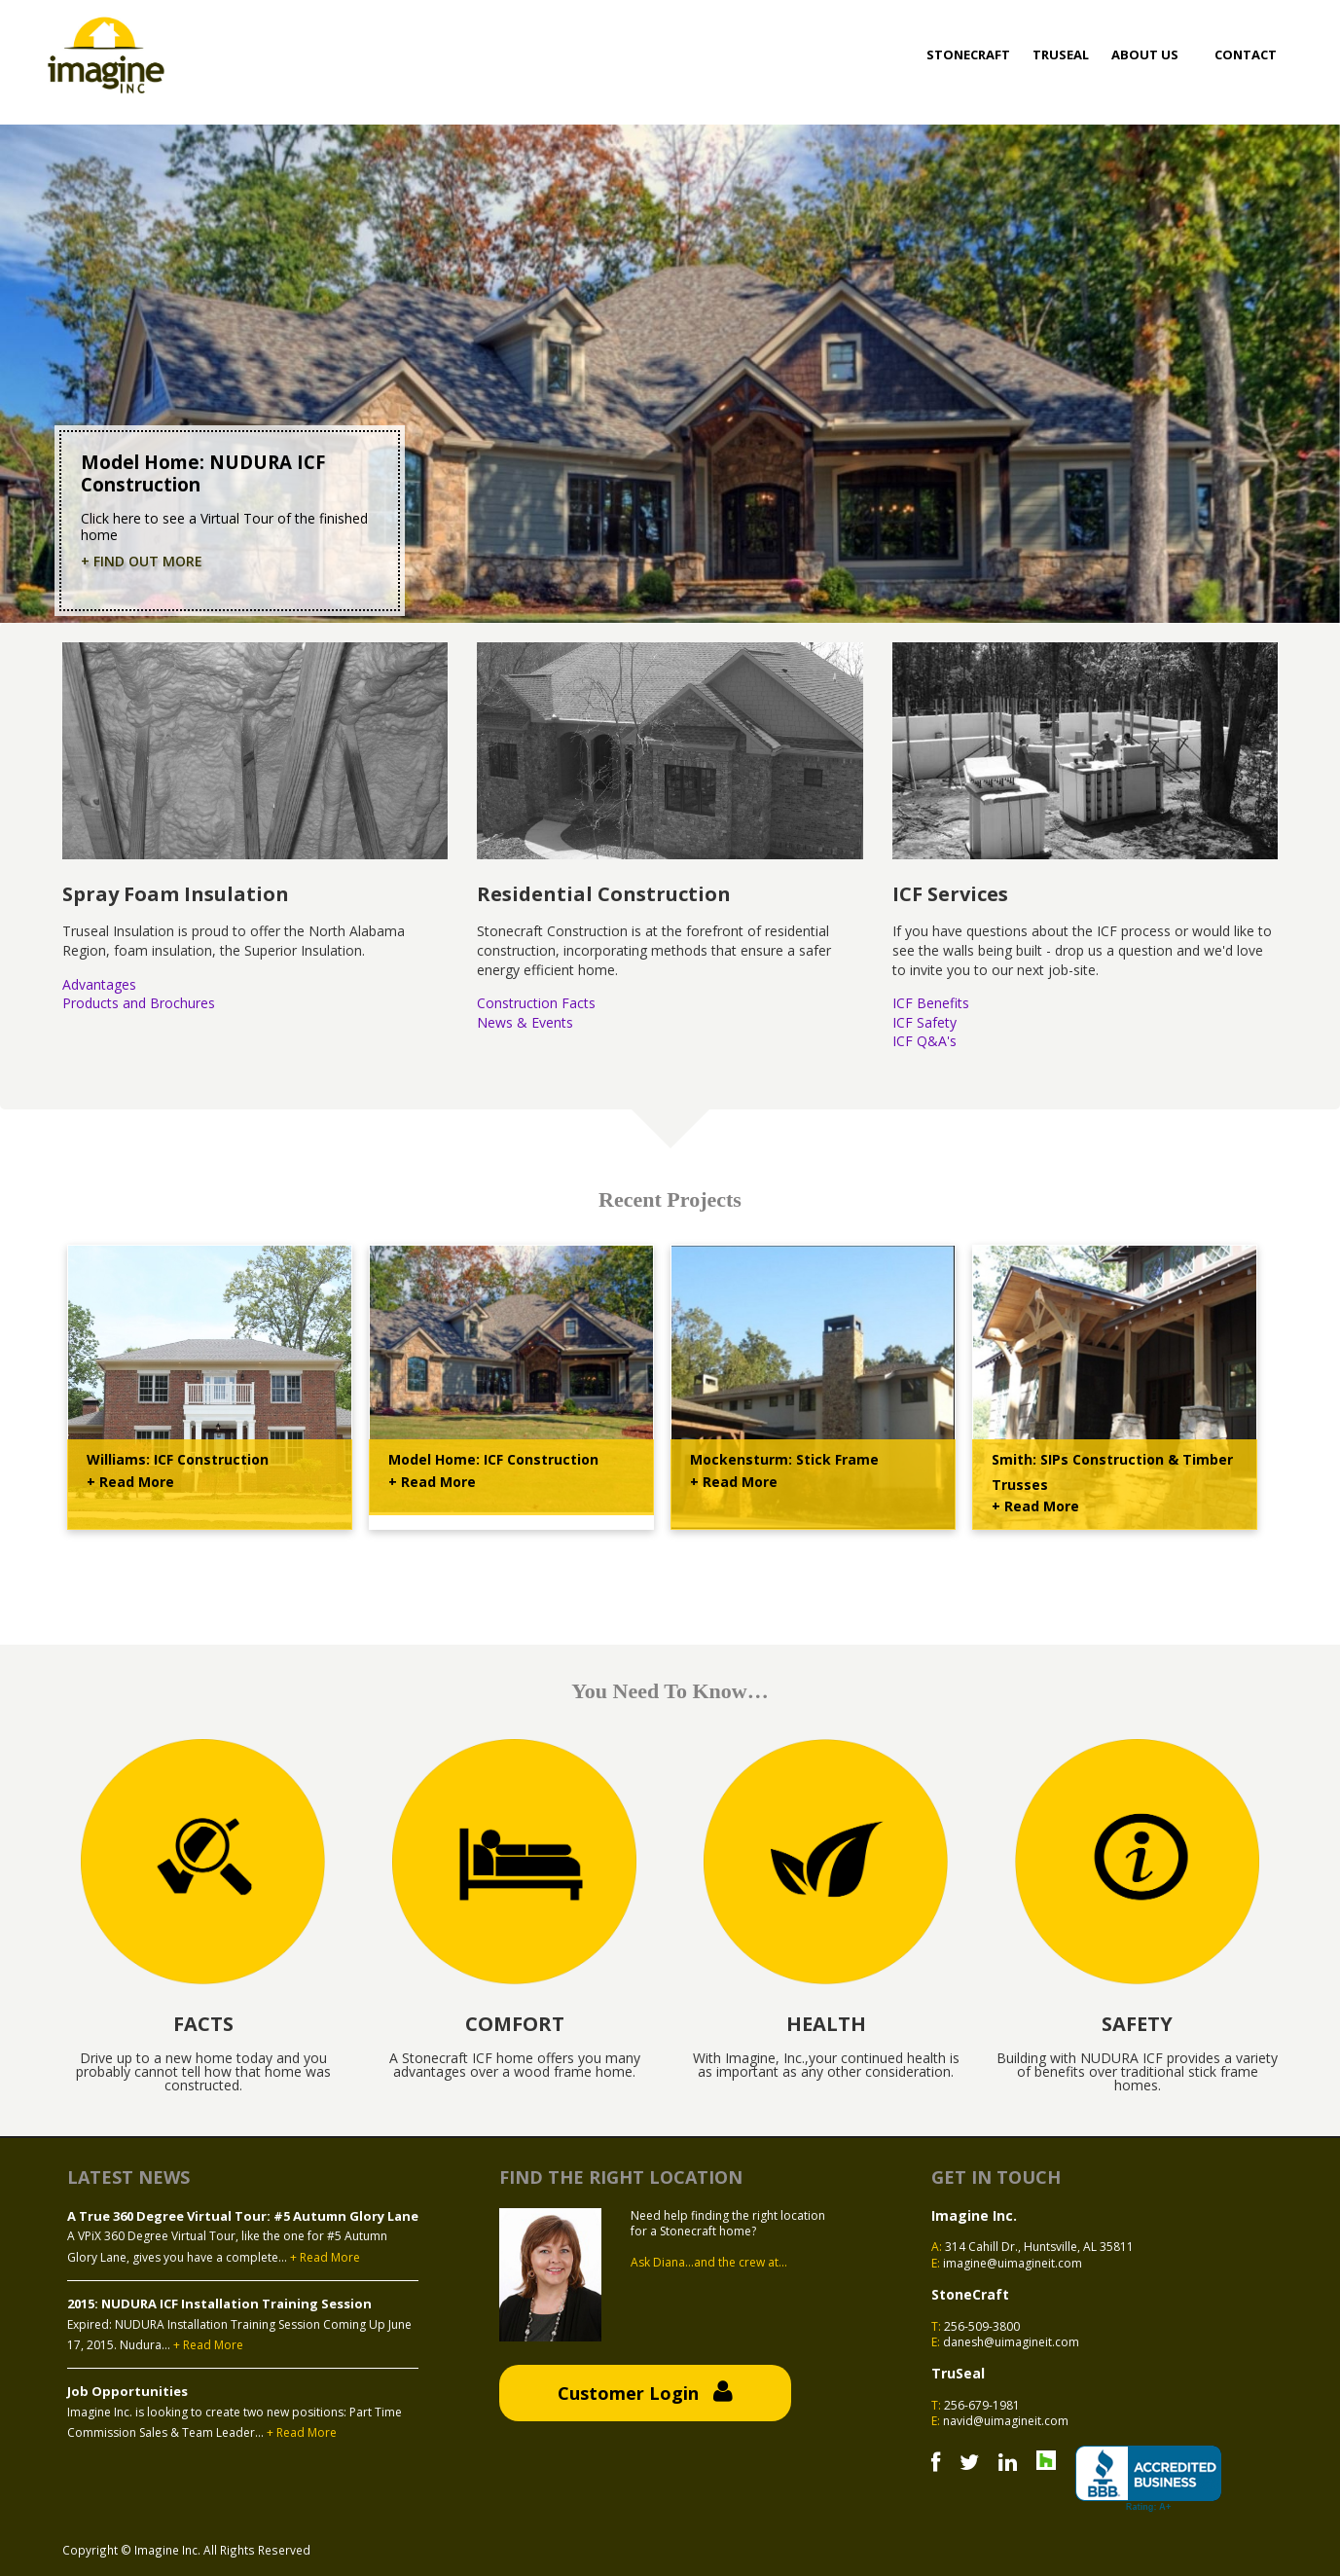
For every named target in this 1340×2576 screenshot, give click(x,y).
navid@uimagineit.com (1005, 2421)
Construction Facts (536, 1003)
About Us (1144, 54)
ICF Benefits (930, 1003)
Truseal (1060, 54)
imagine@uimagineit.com (1012, 2263)
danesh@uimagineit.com (1011, 2342)
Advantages (99, 984)
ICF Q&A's (924, 1041)
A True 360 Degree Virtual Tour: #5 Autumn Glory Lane (242, 2216)
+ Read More (130, 1481)
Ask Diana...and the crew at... (709, 2262)
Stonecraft (968, 54)
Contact (1245, 54)
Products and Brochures (138, 1003)
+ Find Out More (141, 562)
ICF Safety (924, 1022)
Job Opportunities (127, 2391)
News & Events (525, 1022)
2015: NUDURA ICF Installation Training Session (219, 2303)
